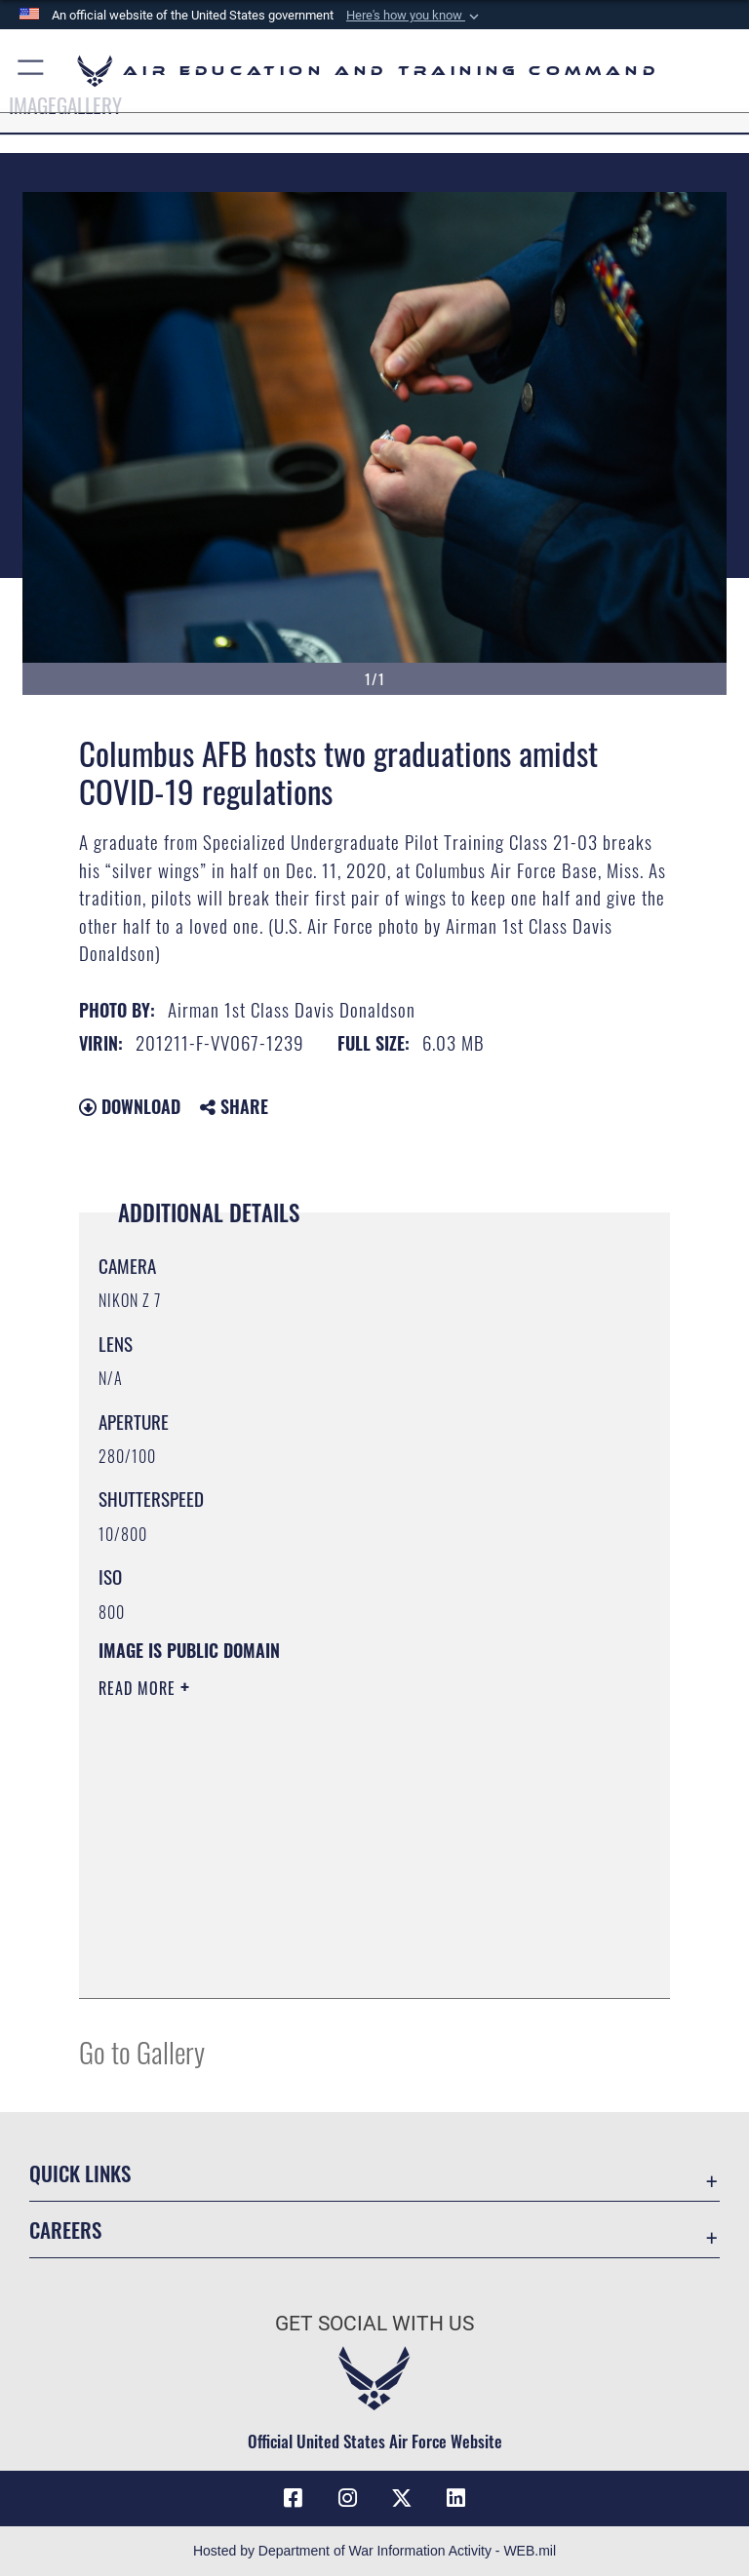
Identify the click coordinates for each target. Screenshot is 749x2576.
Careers (65, 2229)
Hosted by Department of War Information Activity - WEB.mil (374, 2550)
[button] (414, 15)
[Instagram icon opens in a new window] (347, 2498)
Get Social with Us (374, 2323)
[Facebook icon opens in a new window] (292, 2498)
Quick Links (80, 2173)
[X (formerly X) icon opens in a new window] (401, 2498)
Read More (139, 1688)
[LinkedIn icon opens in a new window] (456, 2498)
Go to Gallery (142, 2051)
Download (129, 1106)
